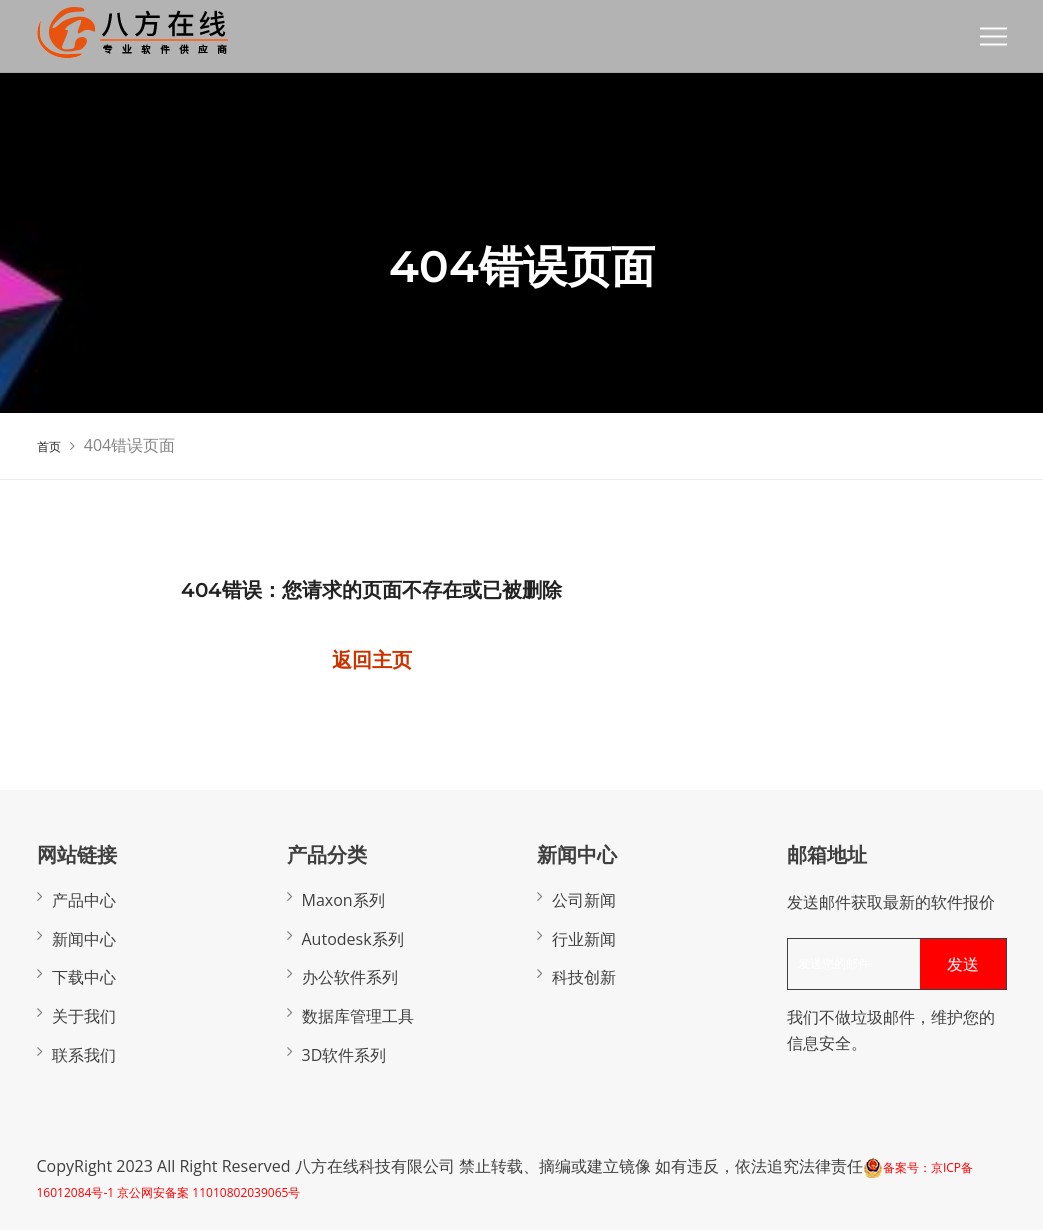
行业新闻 (584, 939)
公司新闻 (584, 900)
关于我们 (84, 1016)
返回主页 (372, 660)
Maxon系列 (343, 900)
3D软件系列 (344, 1055)
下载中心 (84, 977)
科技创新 (584, 977)
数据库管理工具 (358, 1016)
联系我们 (84, 1055)
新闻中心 (84, 939)
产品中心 (84, 900)
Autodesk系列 (353, 939)
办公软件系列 (350, 977)
